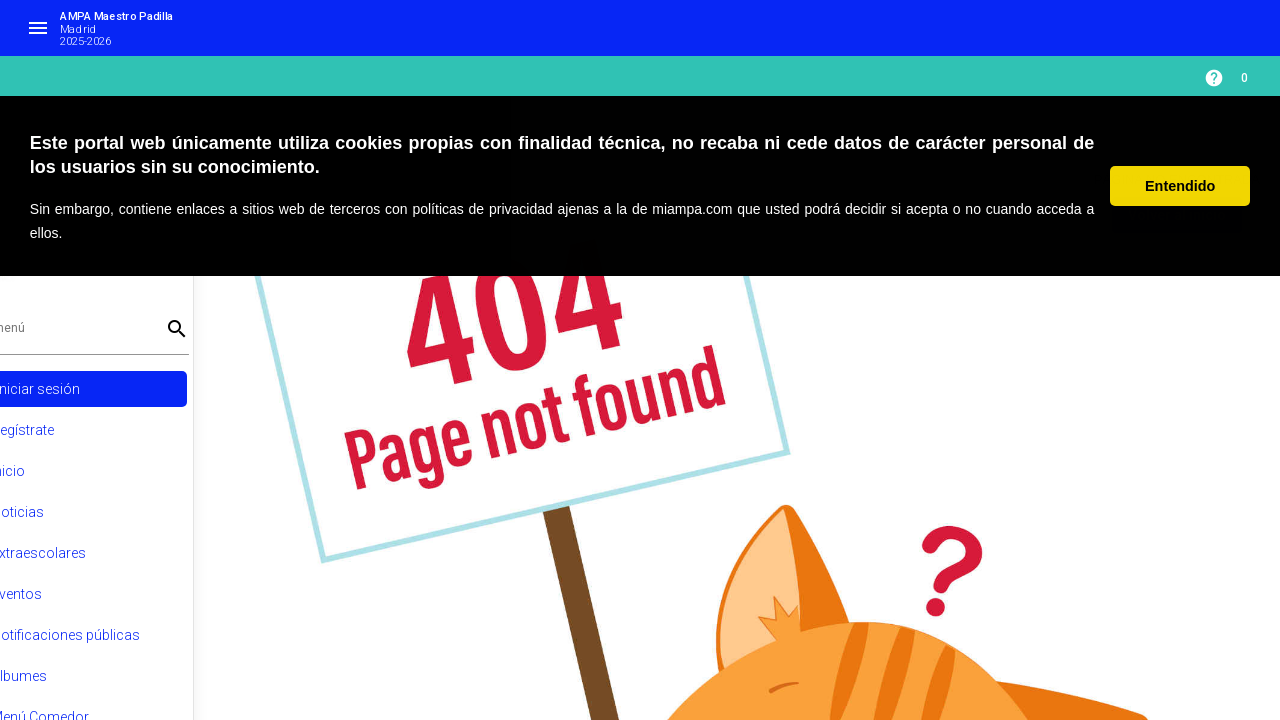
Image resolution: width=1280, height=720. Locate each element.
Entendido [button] (1180, 186)
